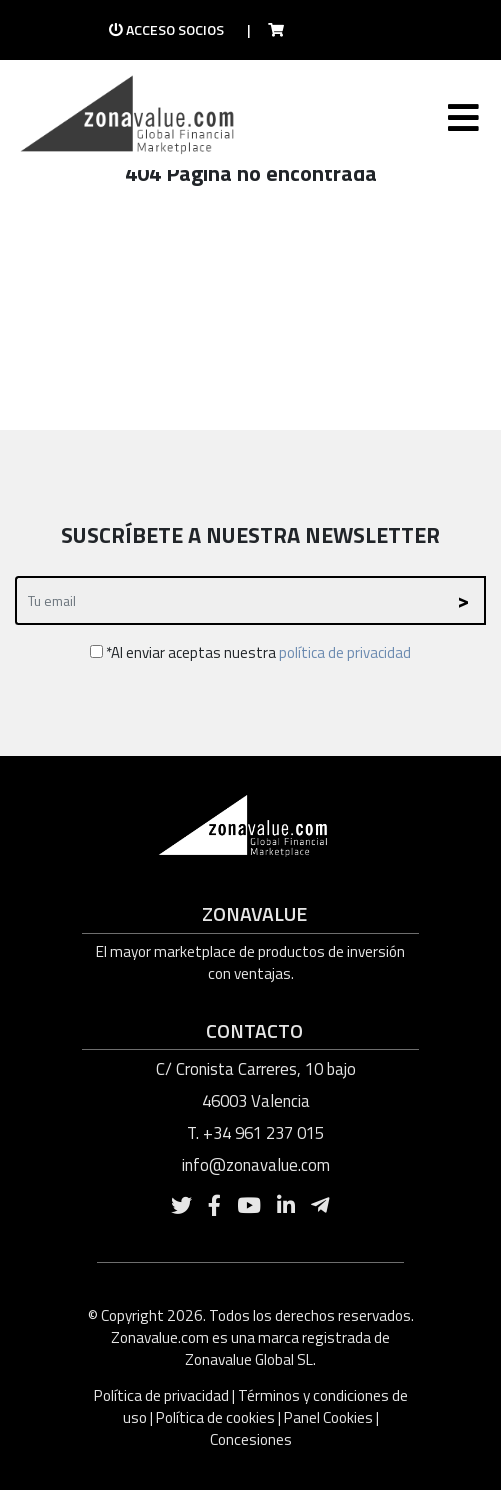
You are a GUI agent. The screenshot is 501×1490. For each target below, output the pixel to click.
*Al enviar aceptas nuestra (250, 652)
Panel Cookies (328, 1417)
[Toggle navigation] (461, 122)
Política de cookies (215, 1417)
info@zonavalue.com (256, 1165)
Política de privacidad (163, 1395)
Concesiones (251, 1439)
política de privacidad (345, 652)
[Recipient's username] (229, 600)
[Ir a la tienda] (270, 30)
